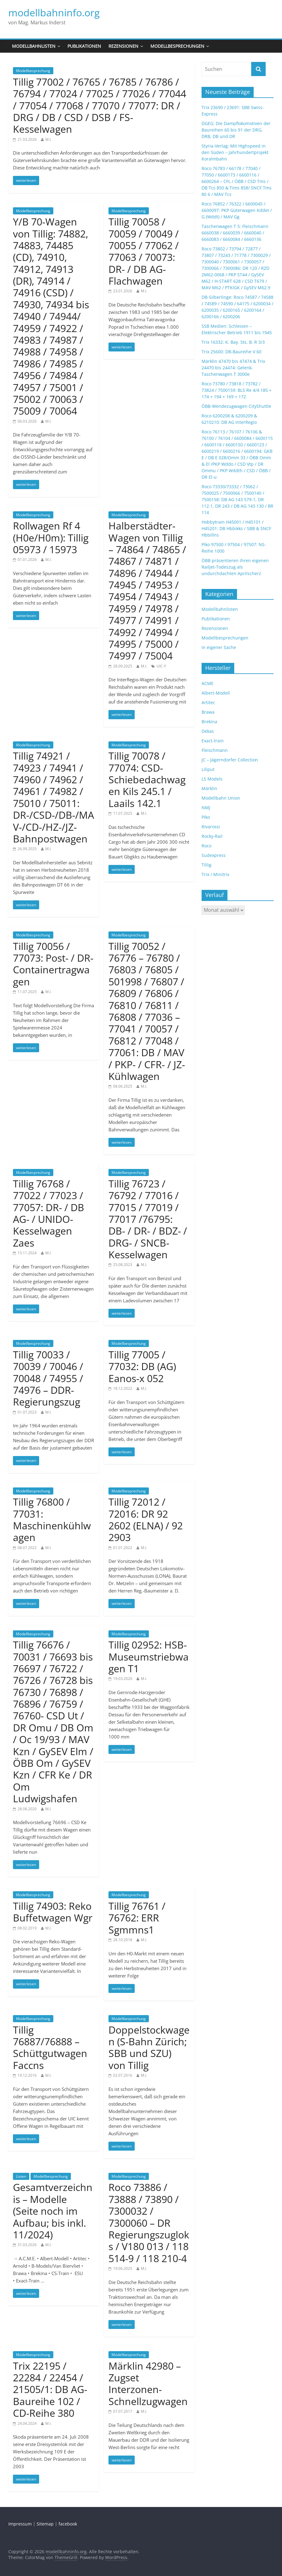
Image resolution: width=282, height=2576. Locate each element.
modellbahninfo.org (54, 12)
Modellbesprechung (33, 70)
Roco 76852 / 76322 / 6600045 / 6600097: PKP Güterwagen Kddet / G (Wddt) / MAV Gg (237, 210)
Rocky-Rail (212, 836)
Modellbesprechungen (177, 46)
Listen (21, 2176)
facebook (68, 2524)
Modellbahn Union (221, 798)
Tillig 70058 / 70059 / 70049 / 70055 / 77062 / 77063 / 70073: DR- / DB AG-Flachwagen (143, 251)
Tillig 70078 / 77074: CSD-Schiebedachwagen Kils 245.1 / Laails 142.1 (147, 779)
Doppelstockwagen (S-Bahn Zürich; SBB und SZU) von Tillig (149, 2047)
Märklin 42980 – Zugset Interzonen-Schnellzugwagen (148, 2383)
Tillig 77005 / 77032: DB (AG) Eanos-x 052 (142, 1366)
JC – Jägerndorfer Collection (230, 760)
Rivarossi (211, 827)
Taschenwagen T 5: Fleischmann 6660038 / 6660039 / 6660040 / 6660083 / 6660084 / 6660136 (235, 232)
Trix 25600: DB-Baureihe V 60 (231, 352)
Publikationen (84, 46)
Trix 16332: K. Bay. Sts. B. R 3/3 (233, 342)
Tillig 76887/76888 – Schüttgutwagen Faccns (50, 2047)
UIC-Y (161, 666)
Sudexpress (214, 855)
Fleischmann (215, 750)
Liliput (208, 769)
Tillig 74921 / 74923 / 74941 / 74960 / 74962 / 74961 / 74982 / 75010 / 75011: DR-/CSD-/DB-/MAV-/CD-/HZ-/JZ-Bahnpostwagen (53, 797)
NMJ (206, 807)
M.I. (48, 139)
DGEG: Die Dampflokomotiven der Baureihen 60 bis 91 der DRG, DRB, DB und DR (236, 129)
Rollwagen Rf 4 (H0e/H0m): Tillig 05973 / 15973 (50, 537)
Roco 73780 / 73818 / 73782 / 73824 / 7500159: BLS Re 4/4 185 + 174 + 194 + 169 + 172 (237, 390)
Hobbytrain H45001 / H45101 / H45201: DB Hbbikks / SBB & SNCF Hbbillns (236, 528)
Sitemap (45, 2524)
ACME (208, 683)
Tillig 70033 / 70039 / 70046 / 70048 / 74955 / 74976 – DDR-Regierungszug (48, 1378)
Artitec (208, 702)
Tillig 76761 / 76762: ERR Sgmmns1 (137, 1917)
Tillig (206, 865)
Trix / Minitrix (215, 874)
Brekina (209, 721)
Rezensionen (123, 46)
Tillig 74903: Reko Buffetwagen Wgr (52, 1911)
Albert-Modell (216, 693)
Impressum (20, 2524)
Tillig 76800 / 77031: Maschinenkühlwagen (52, 1519)
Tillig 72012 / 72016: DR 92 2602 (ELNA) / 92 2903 (145, 1519)
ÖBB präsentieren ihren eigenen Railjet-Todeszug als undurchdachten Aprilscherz (235, 567)
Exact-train (213, 741)
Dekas (208, 731)
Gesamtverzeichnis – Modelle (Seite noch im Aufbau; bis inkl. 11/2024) (52, 2210)
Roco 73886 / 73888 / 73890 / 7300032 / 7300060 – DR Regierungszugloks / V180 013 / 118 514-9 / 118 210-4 (148, 2222)
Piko (206, 817)
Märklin (209, 788)
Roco (206, 846)
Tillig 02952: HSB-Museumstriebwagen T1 (148, 1656)
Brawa (208, 712)
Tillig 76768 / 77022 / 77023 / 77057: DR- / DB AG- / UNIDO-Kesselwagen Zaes (48, 1213)
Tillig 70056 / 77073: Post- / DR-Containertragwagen (53, 963)
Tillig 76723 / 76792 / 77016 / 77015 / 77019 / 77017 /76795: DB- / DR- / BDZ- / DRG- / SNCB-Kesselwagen (147, 1219)
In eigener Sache (219, 647)
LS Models (212, 779)
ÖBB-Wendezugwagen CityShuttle (236, 406)
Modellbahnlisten (33, 46)
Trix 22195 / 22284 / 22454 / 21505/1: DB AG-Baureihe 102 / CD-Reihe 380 (50, 2389)
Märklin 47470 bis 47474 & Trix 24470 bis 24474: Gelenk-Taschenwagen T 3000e (233, 367)
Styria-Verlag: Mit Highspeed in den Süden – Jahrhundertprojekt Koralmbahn (235, 152)
